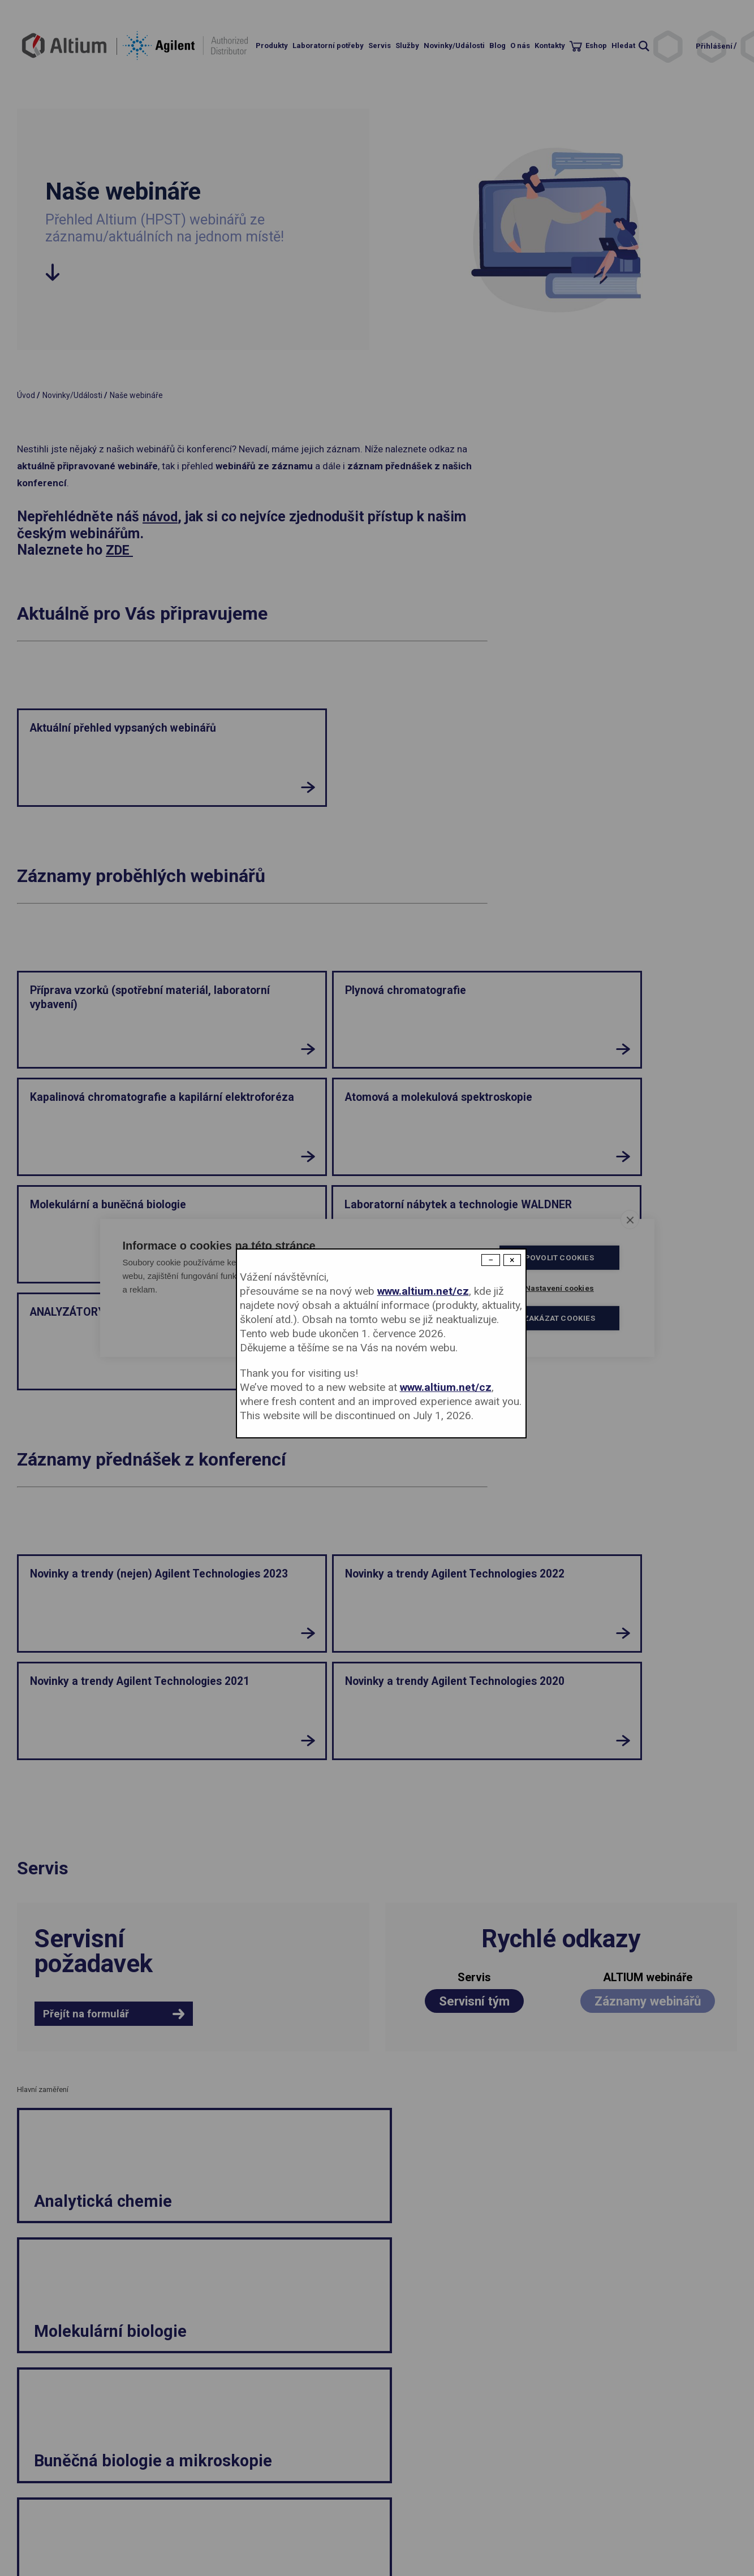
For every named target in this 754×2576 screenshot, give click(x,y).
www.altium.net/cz (423, 1291)
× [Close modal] (512, 1260)
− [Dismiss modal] (490, 1260)
